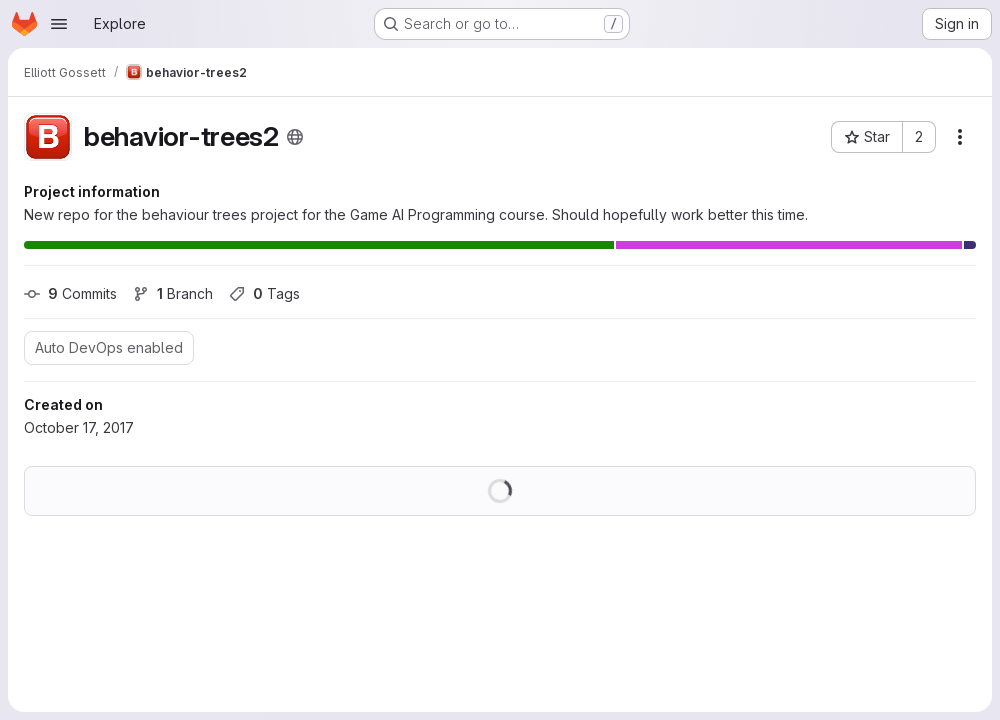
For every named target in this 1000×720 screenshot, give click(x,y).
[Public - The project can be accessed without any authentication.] (295, 137)
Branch (173, 293)
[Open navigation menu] (59, 24)
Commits (70, 293)
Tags (264, 293)
